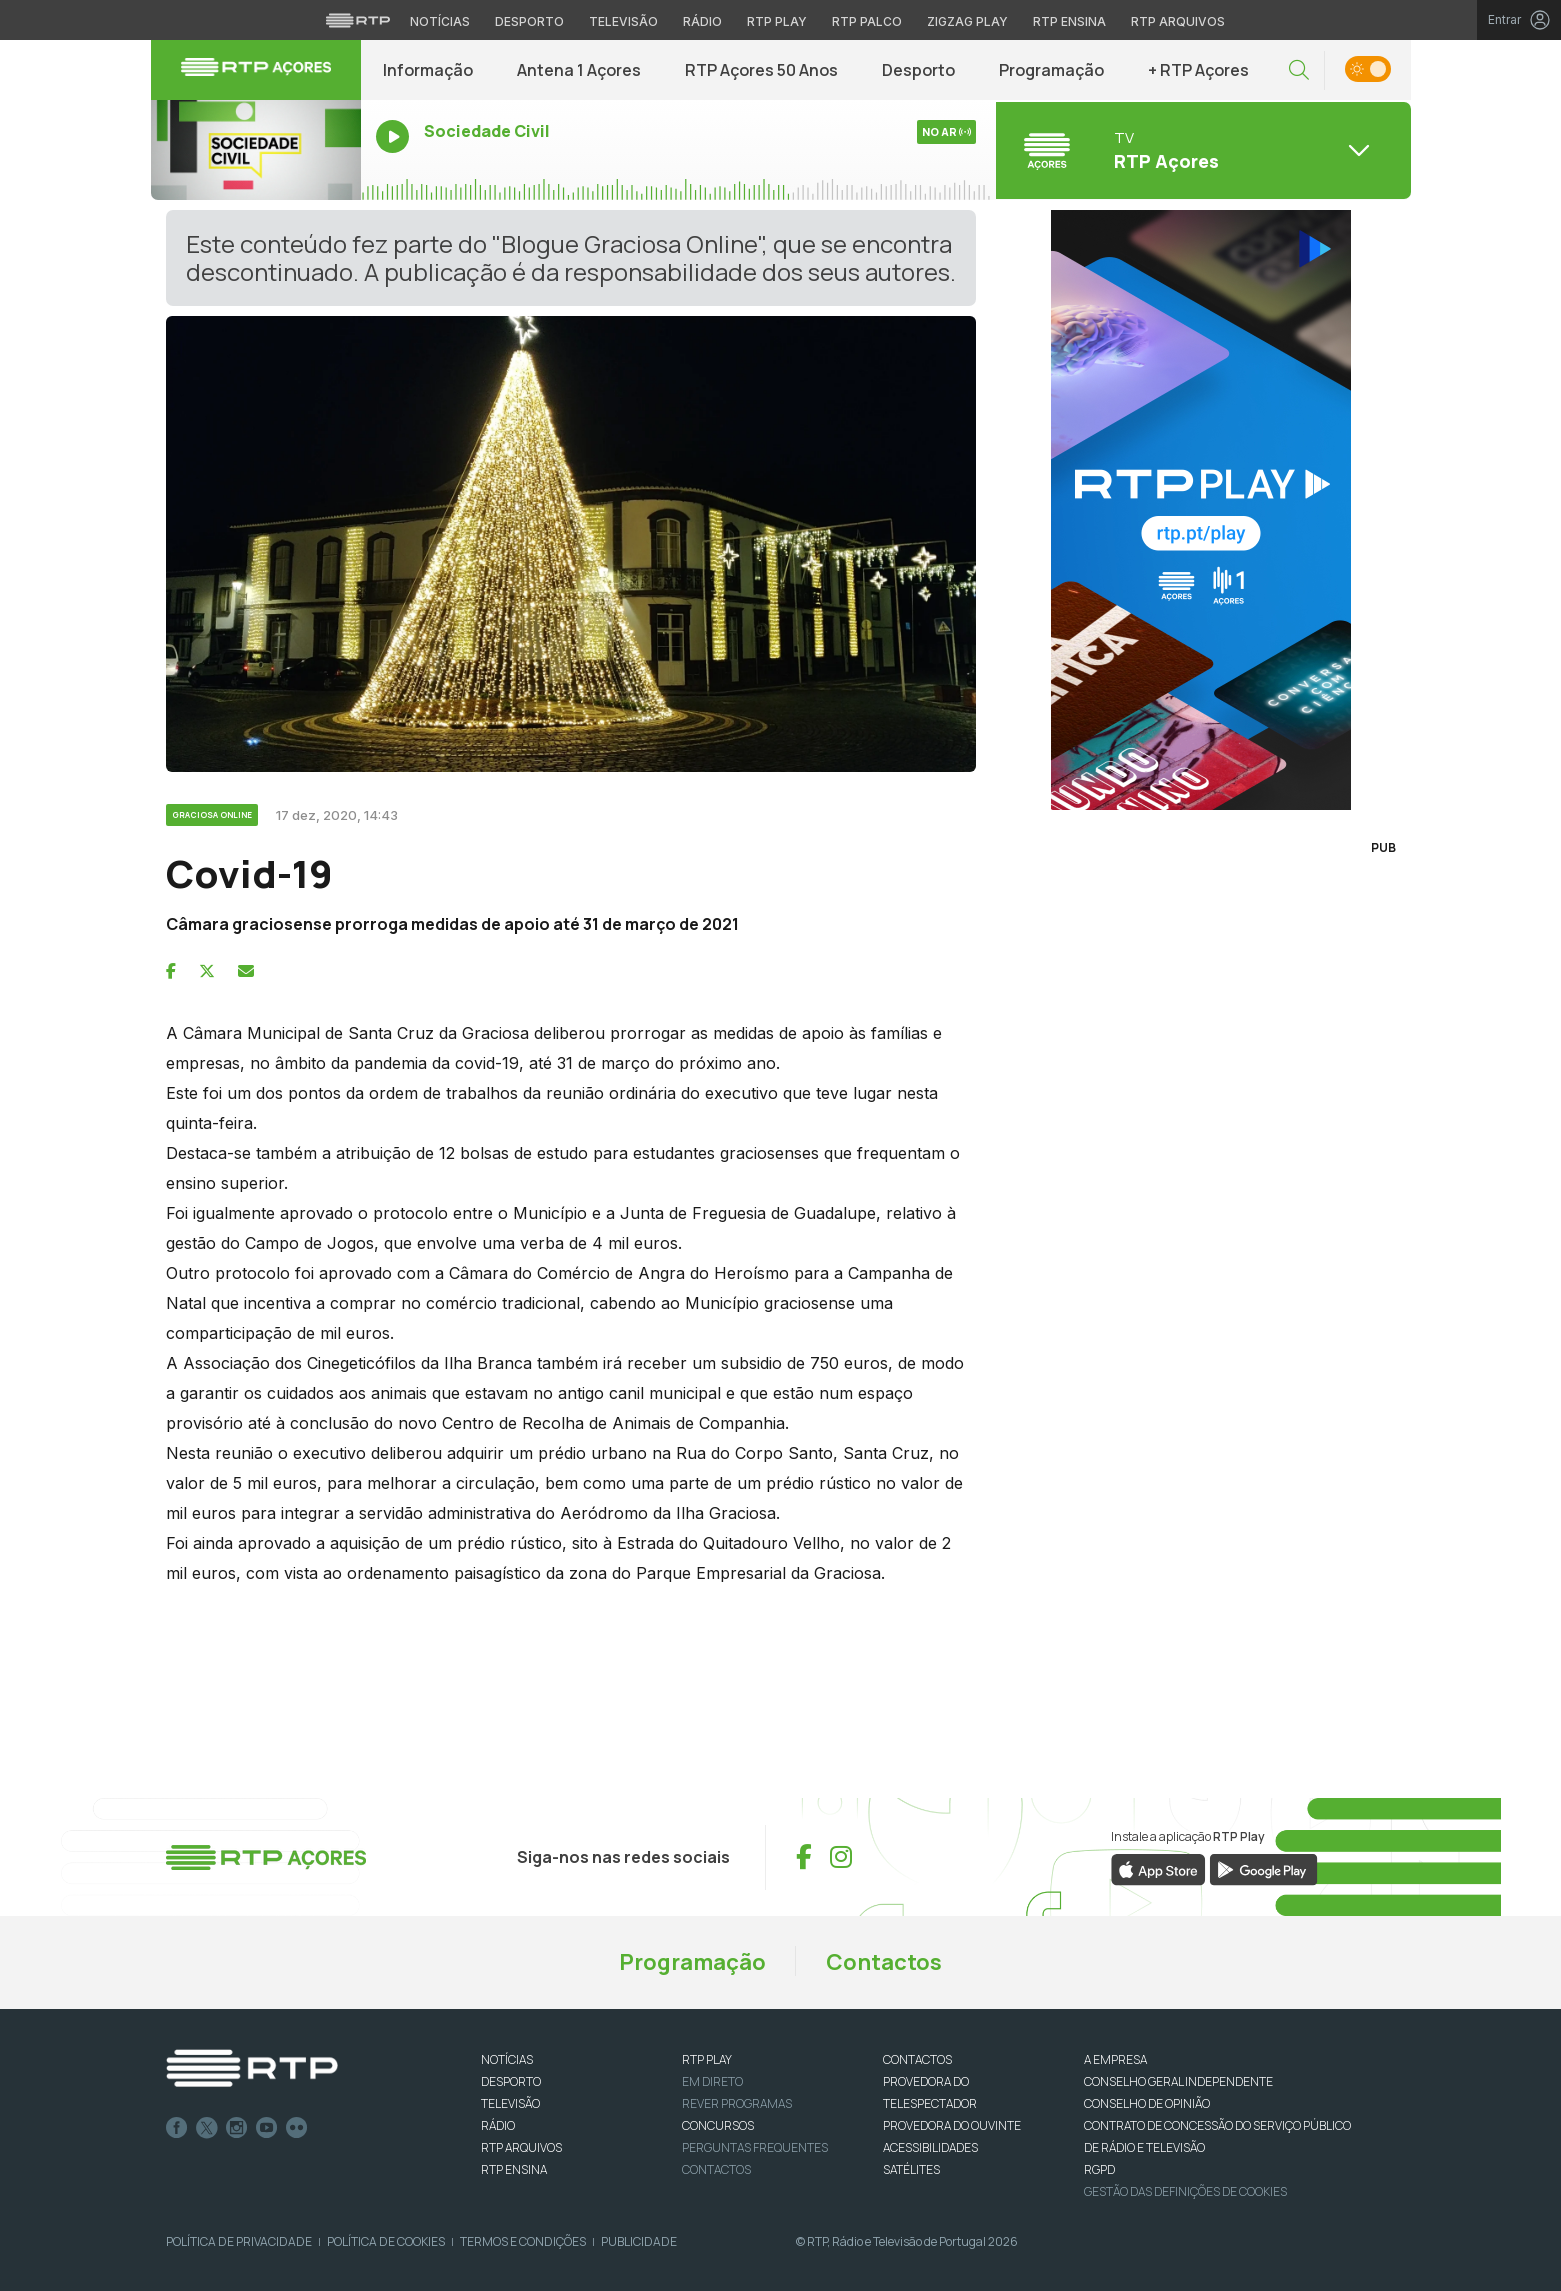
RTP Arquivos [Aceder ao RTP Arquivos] (1178, 21)
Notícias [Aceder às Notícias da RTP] (440, 21)
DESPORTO (511, 2081)
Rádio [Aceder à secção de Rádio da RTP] (702, 21)
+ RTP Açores (1198, 70)
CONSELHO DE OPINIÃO (1147, 2103)
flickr (297, 2128)
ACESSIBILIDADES (930, 2147)
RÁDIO (498, 2125)
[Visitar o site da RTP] (358, 20)
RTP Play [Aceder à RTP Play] (777, 21)
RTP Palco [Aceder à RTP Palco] (867, 21)
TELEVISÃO (510, 2103)
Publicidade (639, 2241)
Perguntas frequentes (755, 2147)
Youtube (267, 2128)
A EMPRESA (1115, 2059)
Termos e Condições (523, 2241)
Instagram (237, 2128)
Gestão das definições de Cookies (1185, 2191)
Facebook (177, 2128)
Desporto (918, 70)
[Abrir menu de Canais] (1201, 150)
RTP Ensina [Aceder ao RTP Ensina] (1069, 21)
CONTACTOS (917, 2059)
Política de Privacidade (239, 2241)
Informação (428, 70)
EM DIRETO (712, 2081)
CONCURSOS (718, 2125)
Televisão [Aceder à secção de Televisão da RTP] (623, 21)
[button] (1299, 70)
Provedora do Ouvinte (952, 2125)
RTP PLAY (707, 2059)
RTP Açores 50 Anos (761, 70)
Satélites (911, 2169)
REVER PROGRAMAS (737, 2103)
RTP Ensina (514, 2169)
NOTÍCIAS (507, 2059)
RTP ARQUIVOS (521, 2147)
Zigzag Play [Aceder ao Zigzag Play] (967, 21)
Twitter (207, 2128)
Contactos (884, 1962)
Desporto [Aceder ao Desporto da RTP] (529, 21)
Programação (1051, 70)
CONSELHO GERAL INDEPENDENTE (1178, 2081)
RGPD (1099, 2169)
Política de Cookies (386, 2241)
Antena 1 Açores (579, 70)
